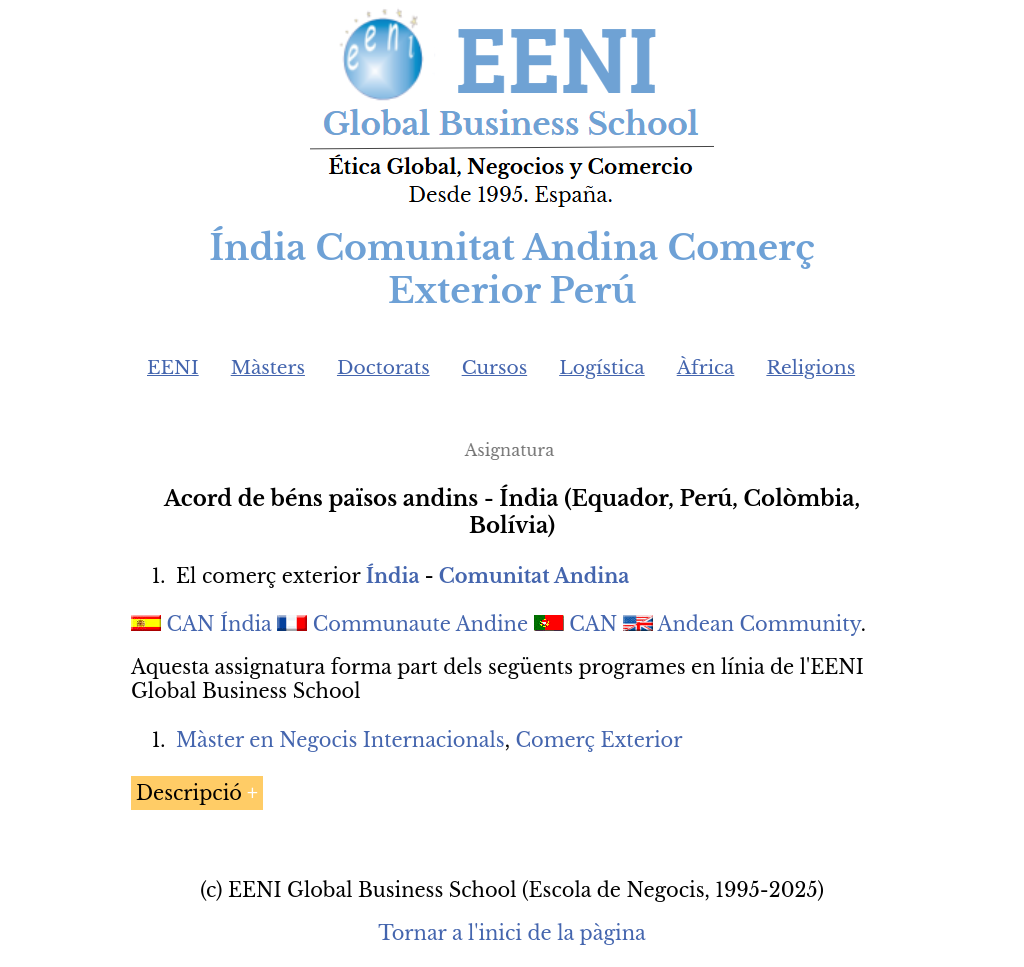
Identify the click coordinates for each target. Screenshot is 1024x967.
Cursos (495, 367)
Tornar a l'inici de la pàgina (511, 933)
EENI (173, 367)
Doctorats (383, 367)
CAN (593, 624)
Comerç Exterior (599, 740)
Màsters (268, 367)
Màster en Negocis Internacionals (340, 740)
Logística (602, 367)
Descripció (189, 793)
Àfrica (706, 367)
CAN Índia (219, 624)
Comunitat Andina (534, 576)
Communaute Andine (420, 624)
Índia (393, 576)
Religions (810, 367)
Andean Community (758, 624)
